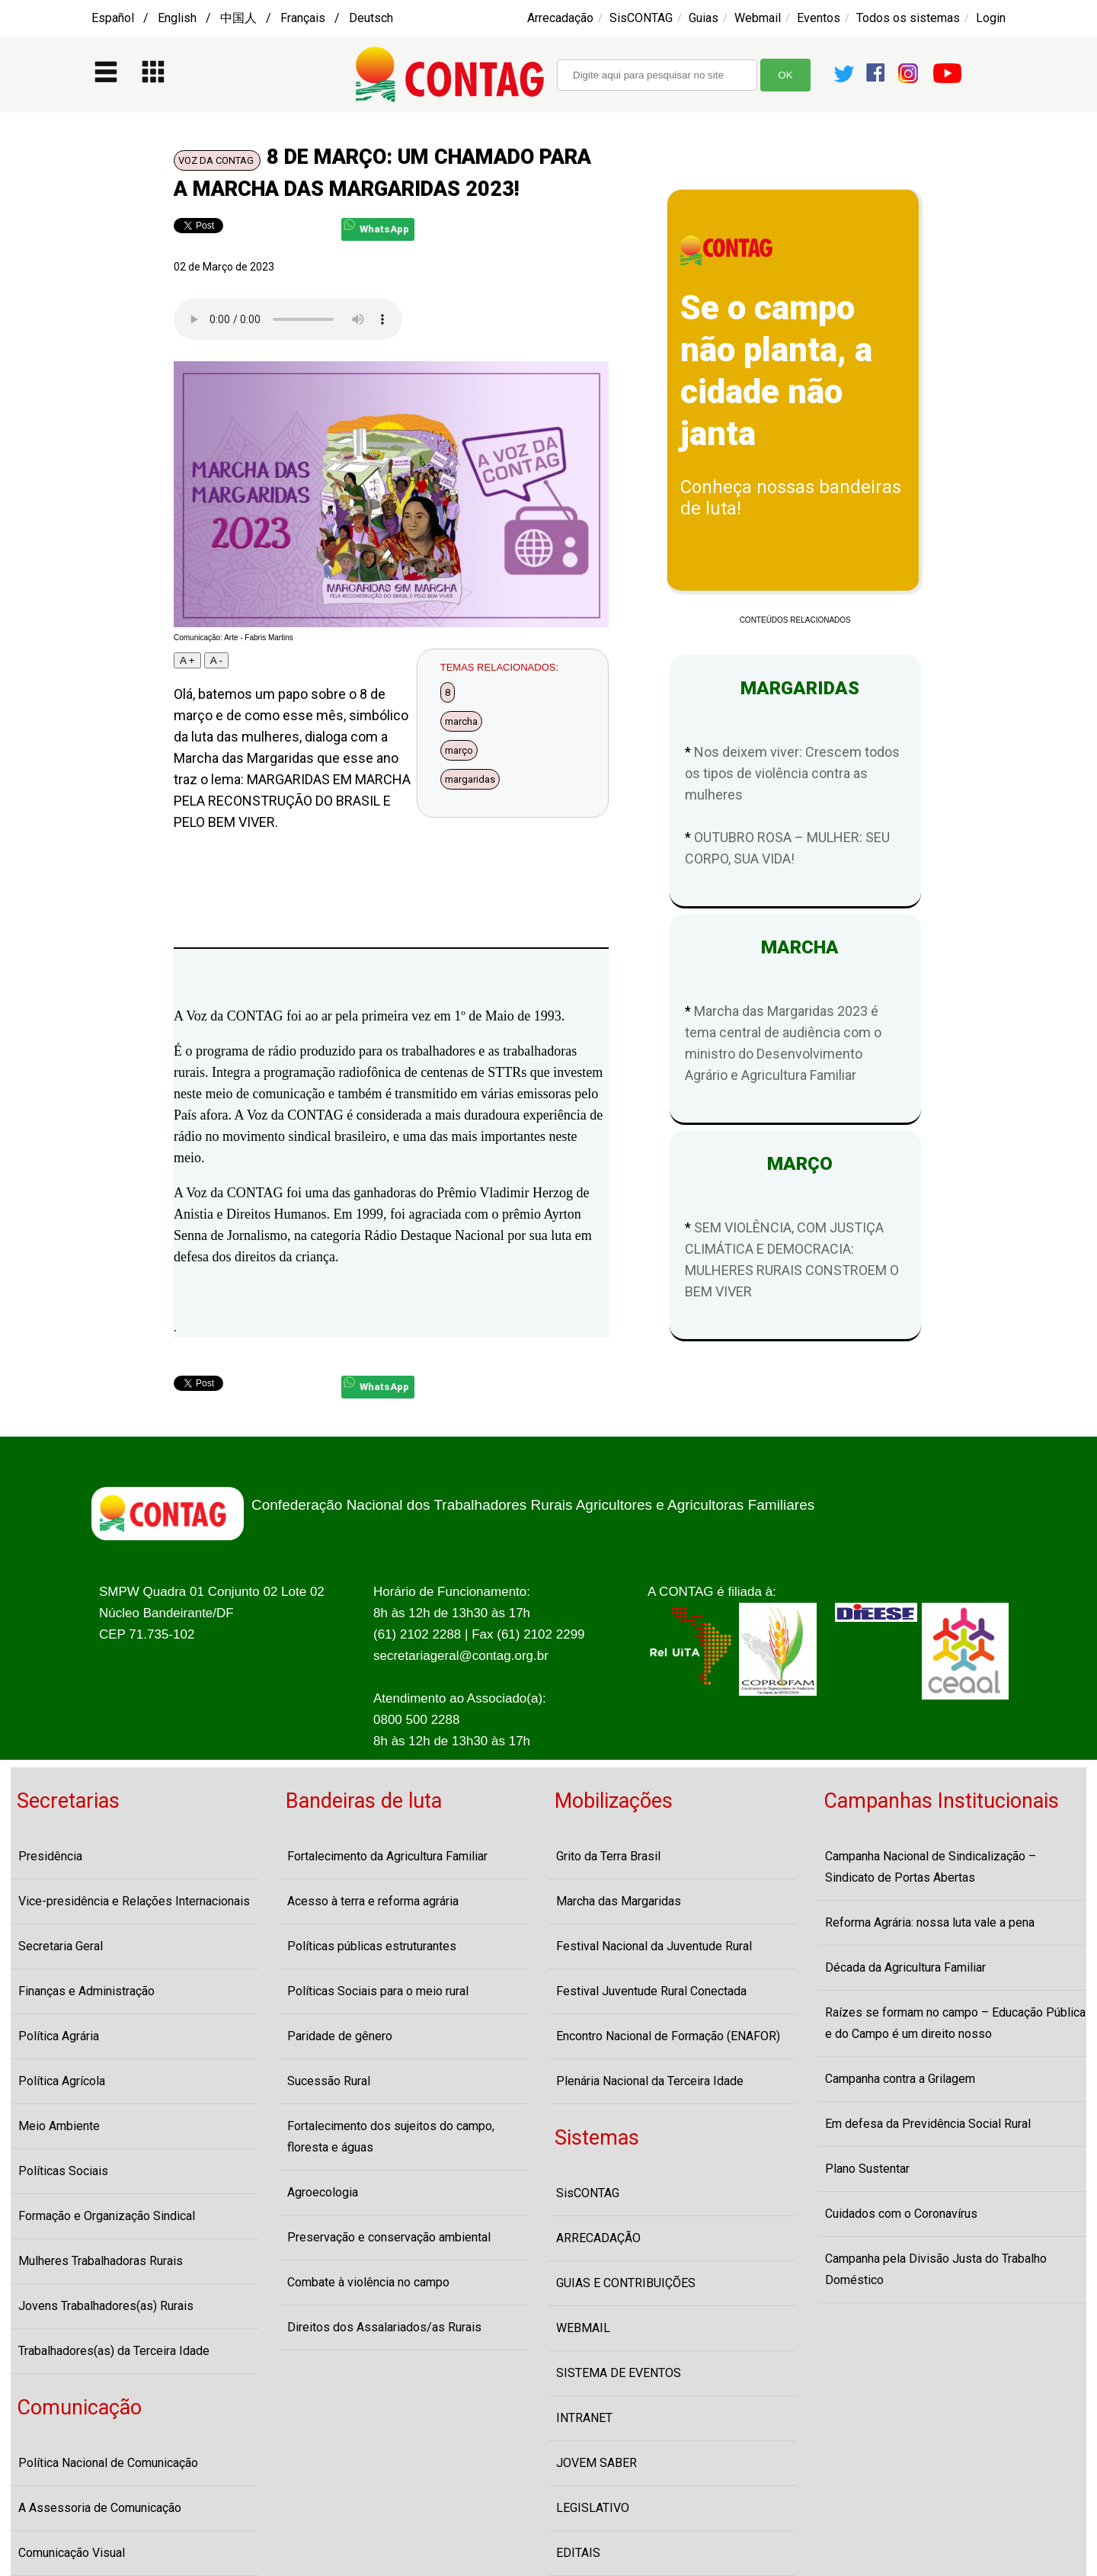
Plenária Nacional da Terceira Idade (650, 2081)
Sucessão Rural (328, 2081)
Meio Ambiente (59, 2126)
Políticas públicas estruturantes (371, 1946)
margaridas (470, 779)
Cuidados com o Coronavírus (901, 2213)
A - (216, 660)
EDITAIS (578, 2553)
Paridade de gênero (339, 2036)
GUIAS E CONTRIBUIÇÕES (626, 2283)
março (459, 750)
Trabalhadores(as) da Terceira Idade (113, 2351)
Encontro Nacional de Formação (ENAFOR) (668, 2036)
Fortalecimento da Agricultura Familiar (387, 1856)
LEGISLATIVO (592, 2508)
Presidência (50, 1856)
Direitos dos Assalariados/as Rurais (384, 2327)
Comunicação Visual (71, 2553)
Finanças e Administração (86, 1991)
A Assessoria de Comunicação (99, 2508)
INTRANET (584, 2418)
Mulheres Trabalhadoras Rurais (100, 2261)
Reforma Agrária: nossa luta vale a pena (930, 1922)
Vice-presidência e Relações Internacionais (134, 1901)
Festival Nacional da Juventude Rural (654, 1946)
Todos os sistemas (908, 18)
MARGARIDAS (795, 688)
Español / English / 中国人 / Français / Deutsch (242, 18)
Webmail (757, 18)
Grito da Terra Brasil (608, 1856)
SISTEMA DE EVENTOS (618, 2373)
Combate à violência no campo (368, 2282)
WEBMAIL (583, 2328)
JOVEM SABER (596, 2463)
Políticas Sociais (63, 2171)
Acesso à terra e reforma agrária (373, 1901)
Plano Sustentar (867, 2168)
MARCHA (795, 947)
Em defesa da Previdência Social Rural (928, 2123)
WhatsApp (376, 227)
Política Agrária (58, 2036)
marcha (461, 721)
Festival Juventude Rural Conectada (651, 1991)
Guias (703, 18)
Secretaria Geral (60, 1946)
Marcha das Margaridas (618, 1901)
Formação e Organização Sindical (106, 2216)
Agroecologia (322, 2192)
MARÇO (795, 1163)
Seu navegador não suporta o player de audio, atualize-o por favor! (288, 319)
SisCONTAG (641, 18)
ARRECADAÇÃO (598, 2238)
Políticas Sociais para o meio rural (378, 1991)
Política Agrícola (61, 2081)
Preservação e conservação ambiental (389, 2237)
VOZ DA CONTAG (217, 160)
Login (991, 18)
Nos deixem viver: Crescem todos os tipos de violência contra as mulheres (792, 773)
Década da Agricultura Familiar (905, 1967)
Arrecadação (560, 18)
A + (187, 660)
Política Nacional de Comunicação (108, 2463)
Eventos (818, 18)
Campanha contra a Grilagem (900, 2078)
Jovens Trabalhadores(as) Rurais (105, 2306)
